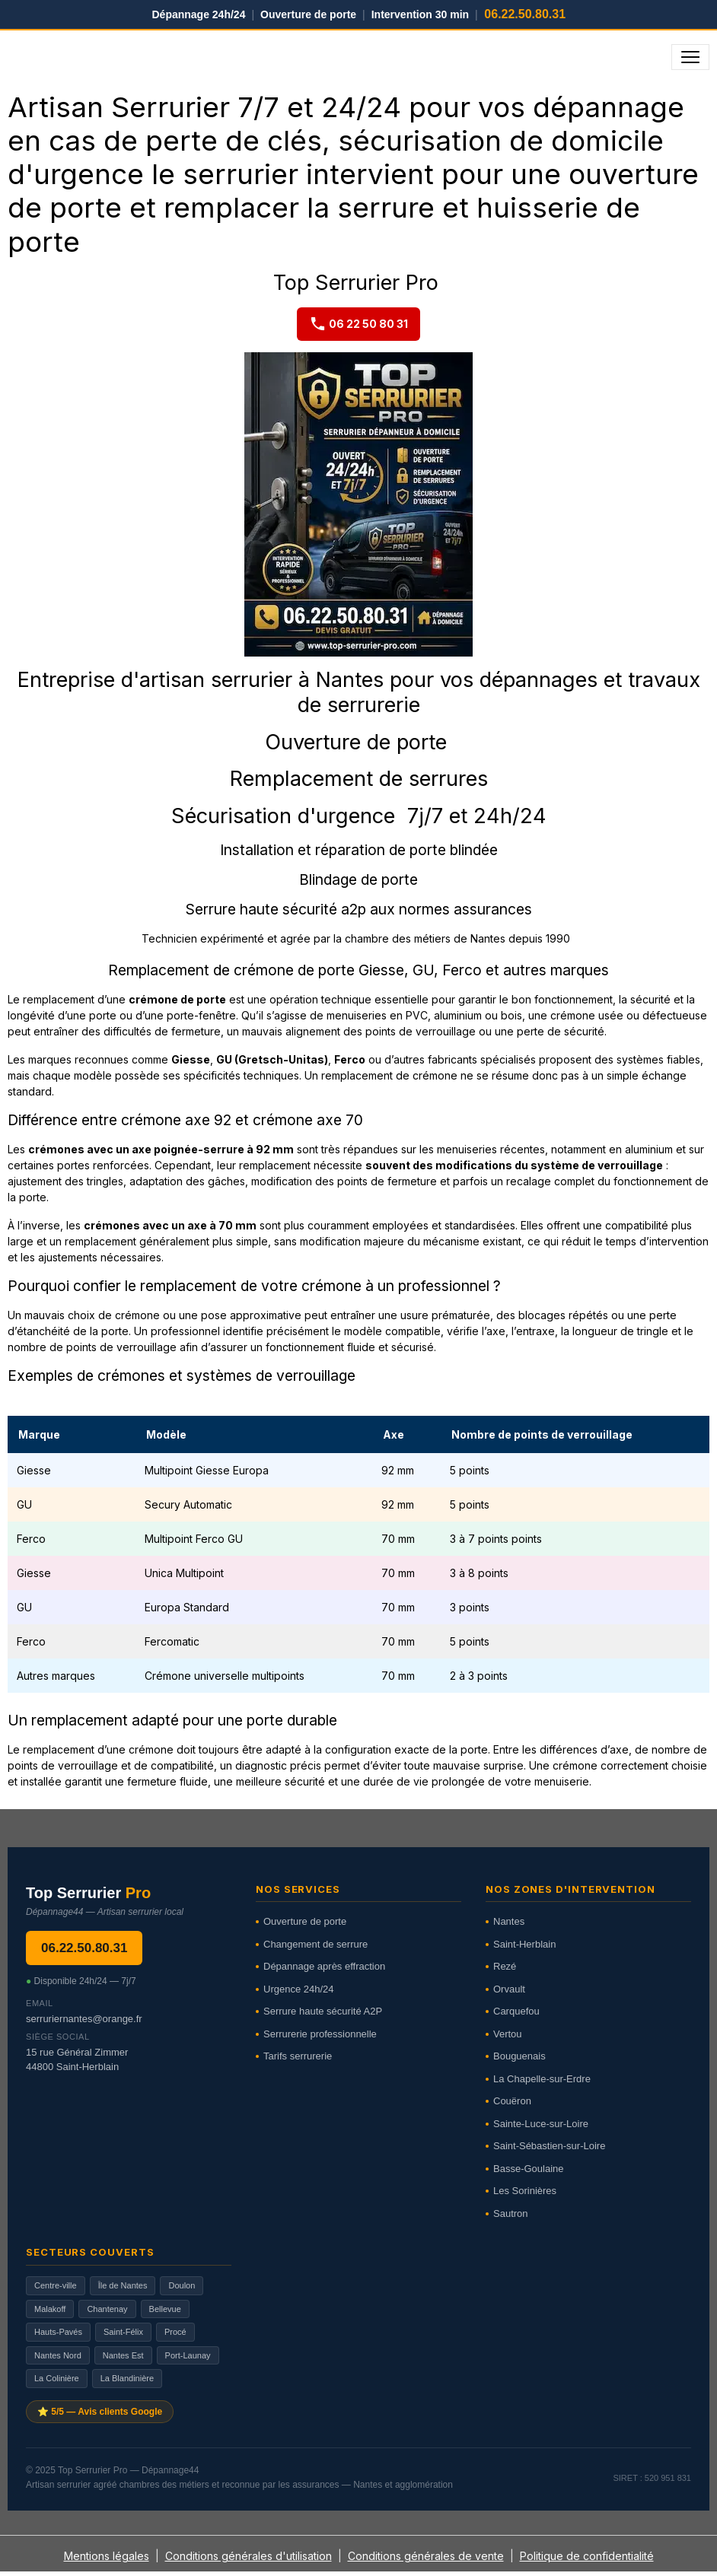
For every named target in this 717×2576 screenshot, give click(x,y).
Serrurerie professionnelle (320, 2034)
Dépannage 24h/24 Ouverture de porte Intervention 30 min (358, 14)
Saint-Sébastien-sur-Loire (549, 2145)
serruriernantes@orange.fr (84, 2018)
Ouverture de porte (304, 1921)
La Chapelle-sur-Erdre (542, 2079)
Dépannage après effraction (324, 1966)
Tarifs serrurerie (297, 2056)
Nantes (508, 1921)
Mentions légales (106, 2555)
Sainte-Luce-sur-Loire (540, 2123)
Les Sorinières (524, 2190)
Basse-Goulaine (528, 2168)
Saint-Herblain (524, 1944)
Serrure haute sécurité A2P (322, 2011)
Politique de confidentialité (587, 2555)
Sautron (510, 2213)
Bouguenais (519, 2056)
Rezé (504, 1966)
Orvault (509, 1989)
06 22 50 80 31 (358, 324)
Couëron (512, 2101)
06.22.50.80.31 (84, 1948)
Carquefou (516, 2011)
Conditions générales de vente (426, 2555)
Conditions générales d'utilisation (248, 2555)
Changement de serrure (315, 1944)
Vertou (507, 2034)
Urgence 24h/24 (298, 1989)
